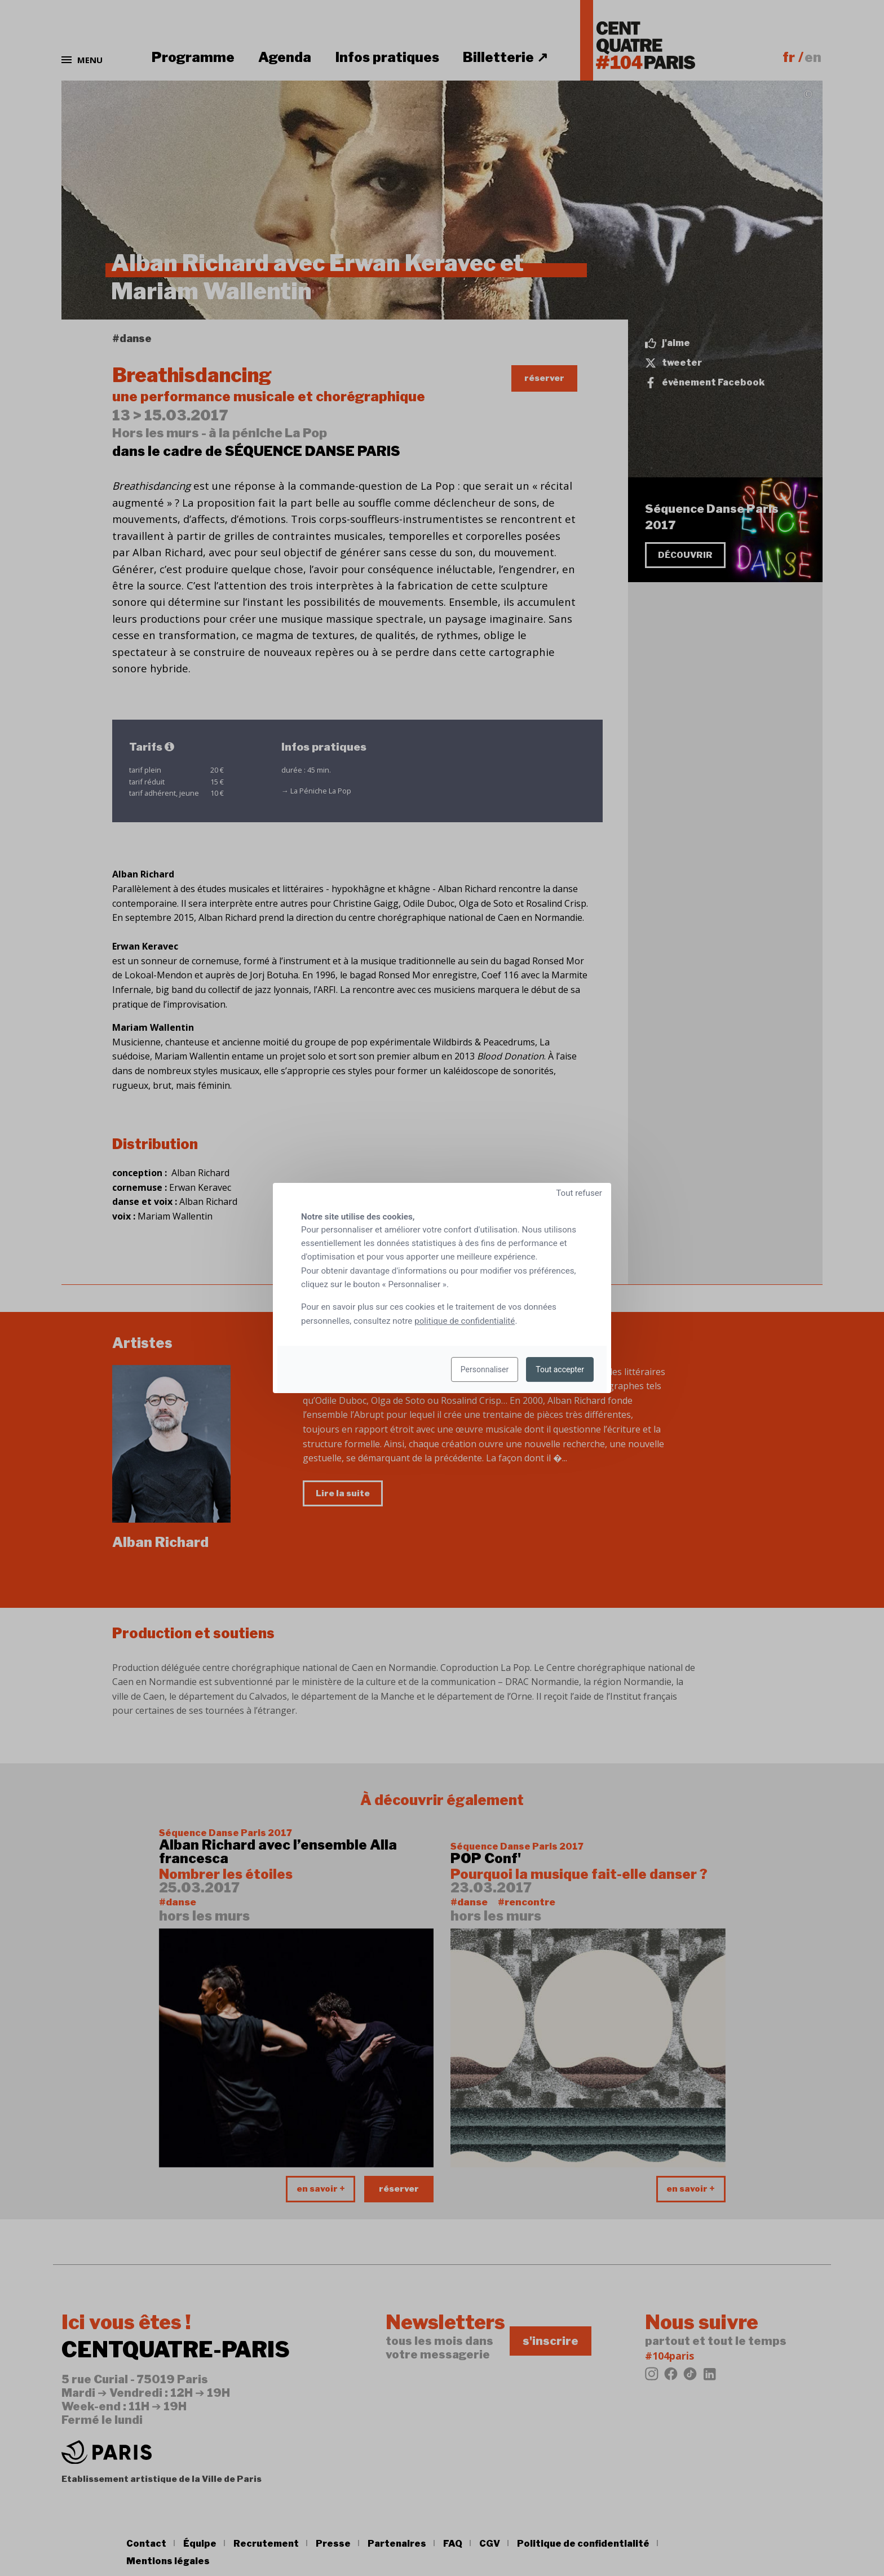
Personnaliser (485, 1369)
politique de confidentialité (464, 1321)
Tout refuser (579, 1193)
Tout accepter (560, 1369)
